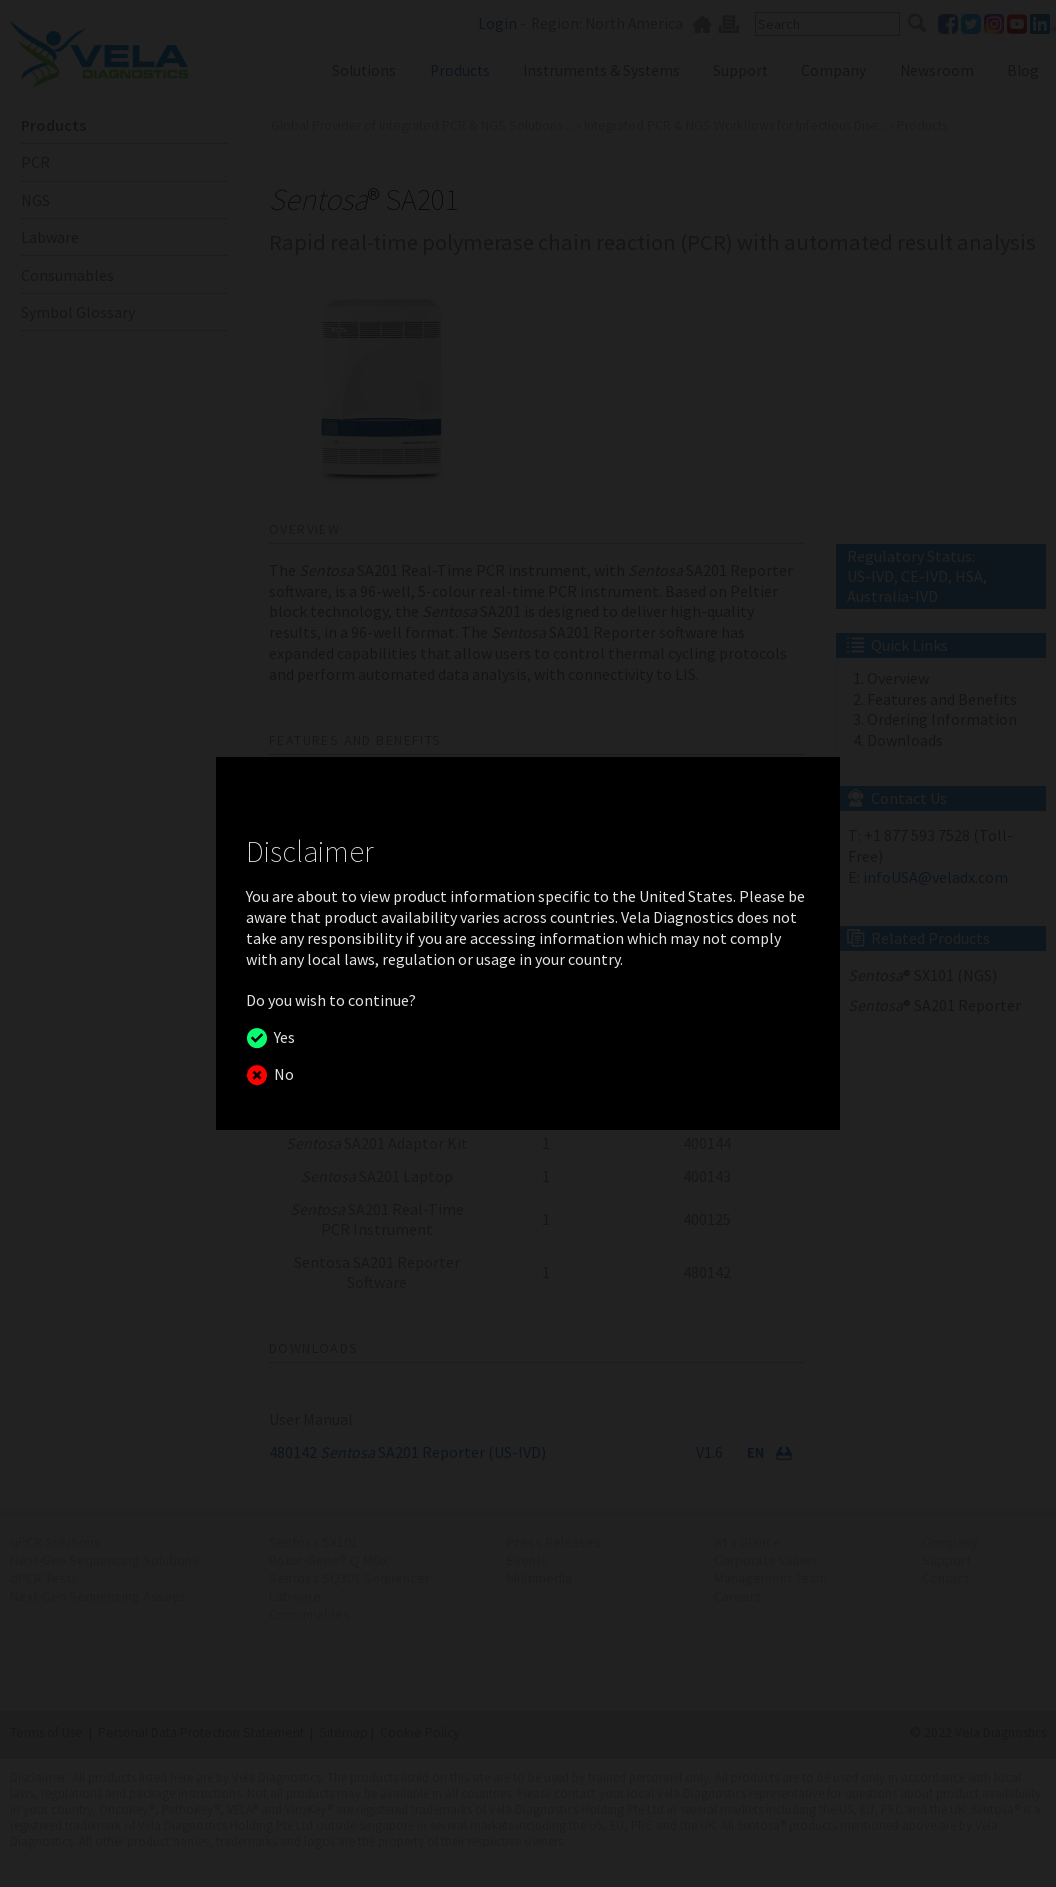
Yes (281, 1037)
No (281, 1074)
